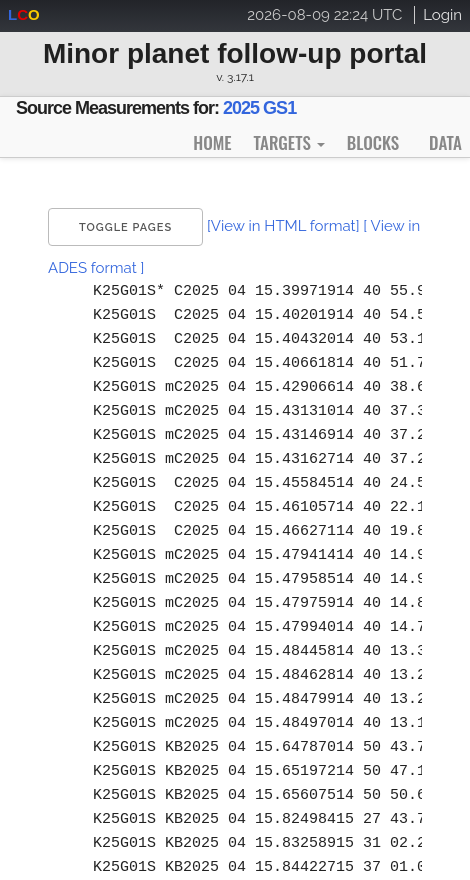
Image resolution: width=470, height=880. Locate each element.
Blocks (373, 142)
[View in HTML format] (283, 226)
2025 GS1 (259, 108)
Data (445, 142)
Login (442, 15)
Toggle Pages (125, 227)
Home (212, 142)
